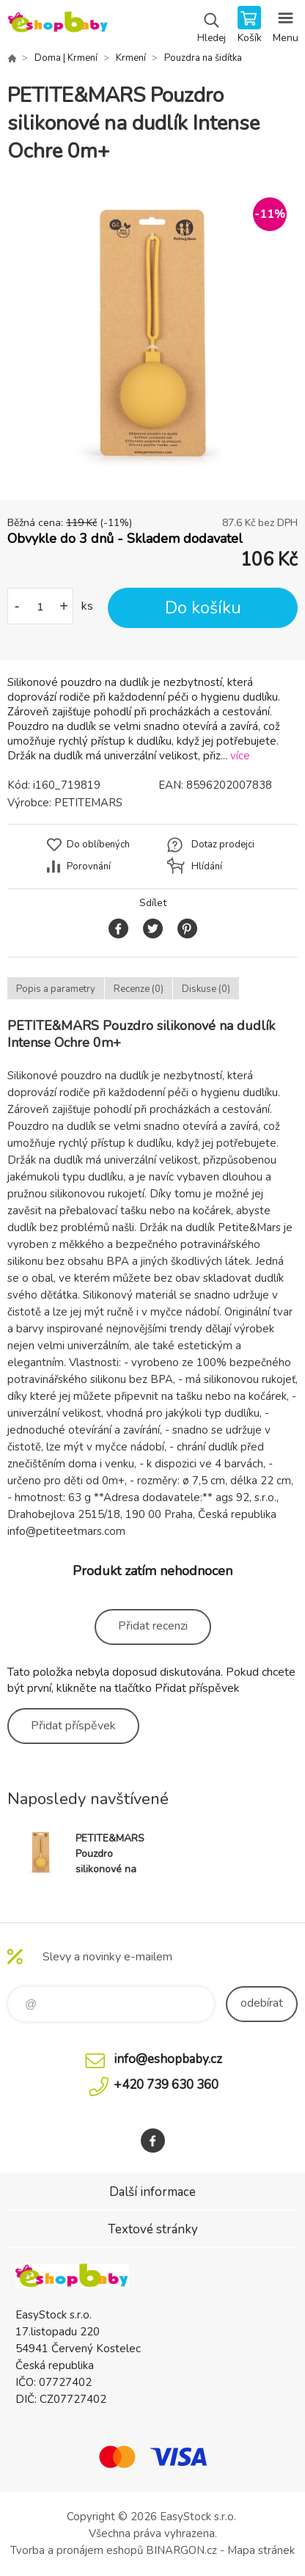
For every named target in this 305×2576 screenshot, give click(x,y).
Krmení (131, 58)
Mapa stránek (261, 2550)
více (240, 755)
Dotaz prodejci (222, 844)
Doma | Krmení (66, 58)
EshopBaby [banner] (57, 25)
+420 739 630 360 (166, 2084)
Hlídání (206, 866)
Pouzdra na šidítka (203, 58)
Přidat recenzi (153, 1626)
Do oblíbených (98, 844)
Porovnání (89, 866)
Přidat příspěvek (73, 1726)
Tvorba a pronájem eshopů (76, 2550)
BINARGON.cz (181, 2550)
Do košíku (203, 607)
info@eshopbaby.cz (168, 2059)
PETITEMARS (88, 802)
